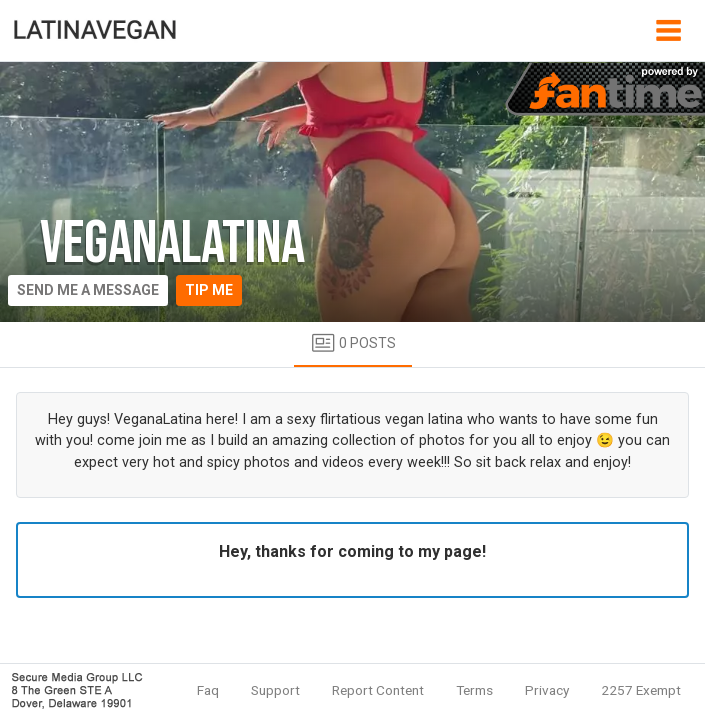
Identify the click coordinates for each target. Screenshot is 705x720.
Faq (208, 690)
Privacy (547, 690)
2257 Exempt (641, 690)
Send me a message (88, 290)
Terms (474, 690)
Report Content (378, 690)
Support (275, 690)
